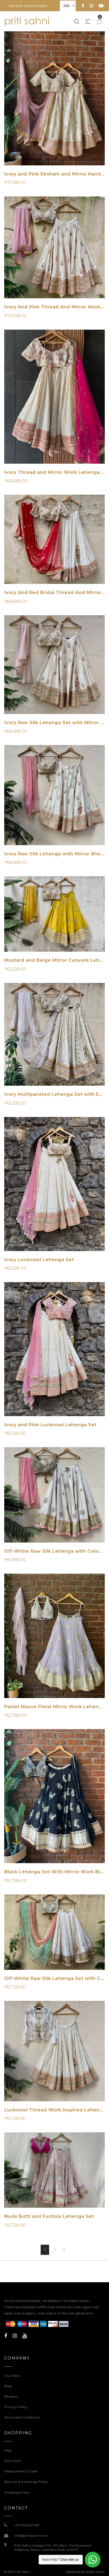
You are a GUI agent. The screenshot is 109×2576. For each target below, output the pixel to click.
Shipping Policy (17, 2492)
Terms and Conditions (22, 2417)
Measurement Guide (20, 2471)
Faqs (8, 2450)
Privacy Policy (15, 2407)
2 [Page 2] (55, 2250)
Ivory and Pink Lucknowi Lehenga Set (50, 1424)
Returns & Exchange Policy (26, 2481)
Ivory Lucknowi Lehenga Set (39, 1259)
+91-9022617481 (27, 2525)
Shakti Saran (95, 2572)
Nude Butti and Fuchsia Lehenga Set (49, 2216)
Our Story (12, 2375)
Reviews (11, 2396)
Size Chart (12, 2461)
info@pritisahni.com (31, 2535)
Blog (8, 2386)
